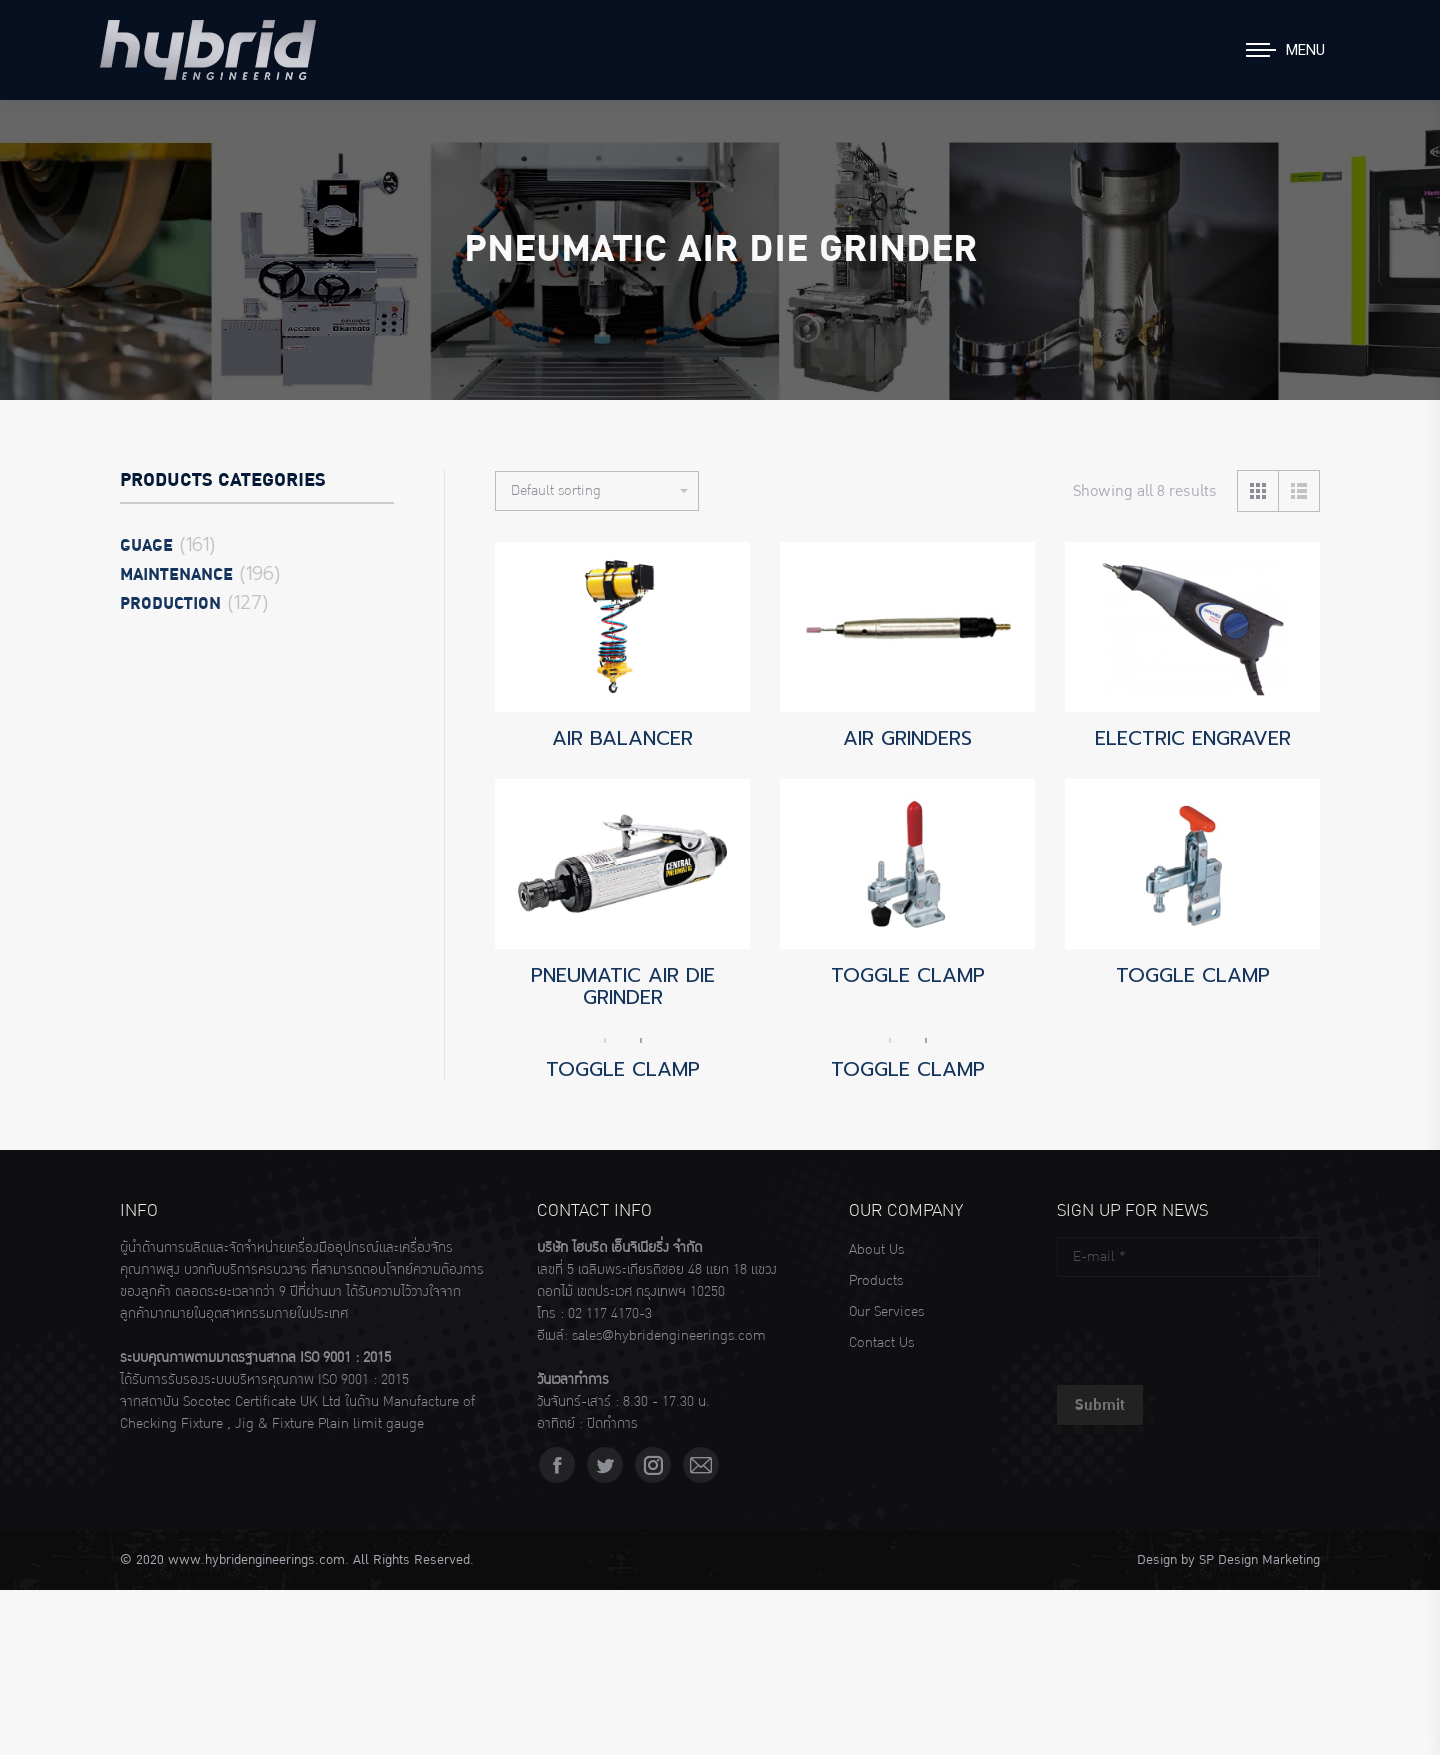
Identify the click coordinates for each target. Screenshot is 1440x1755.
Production (170, 604)
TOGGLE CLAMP (908, 975)
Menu (1305, 50)
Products (876, 1281)
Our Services (886, 1312)
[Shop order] (597, 491)
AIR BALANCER (622, 738)
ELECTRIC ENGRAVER (1193, 738)
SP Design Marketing (1259, 1560)
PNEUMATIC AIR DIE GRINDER (623, 986)
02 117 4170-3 (610, 1314)
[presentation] (1209, 1326)
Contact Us (881, 1343)
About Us (876, 1250)
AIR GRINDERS (907, 738)
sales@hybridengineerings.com (669, 1336)
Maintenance (176, 575)
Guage (146, 546)
